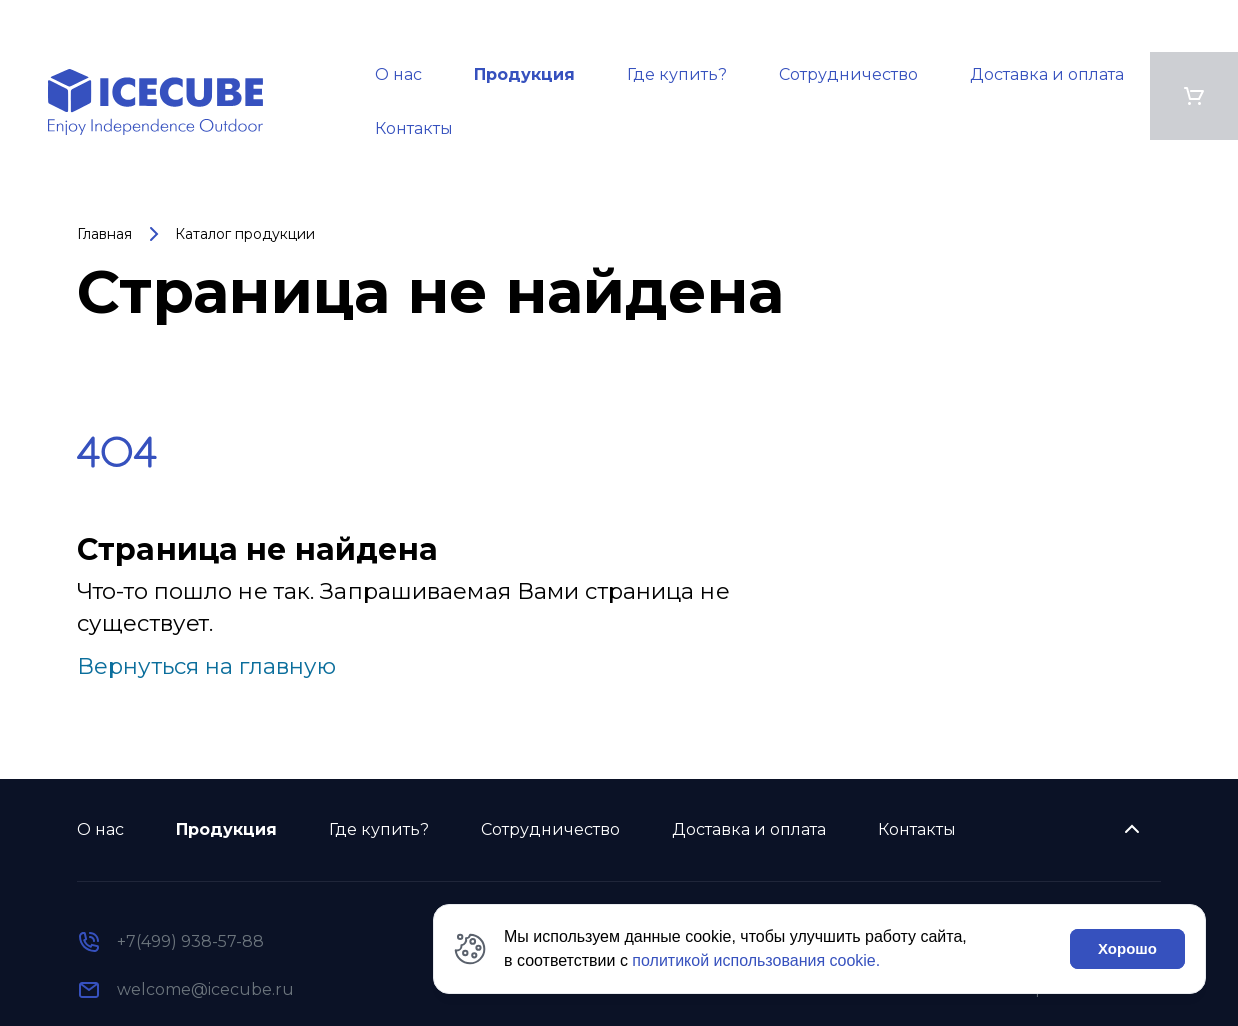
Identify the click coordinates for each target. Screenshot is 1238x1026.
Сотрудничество (848, 74)
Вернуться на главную (206, 666)
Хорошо (1127, 948)
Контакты (414, 128)
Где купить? (677, 74)
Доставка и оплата (1047, 74)
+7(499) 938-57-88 (190, 941)
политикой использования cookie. (756, 960)
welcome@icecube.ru (205, 989)
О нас (398, 74)
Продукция (524, 74)
